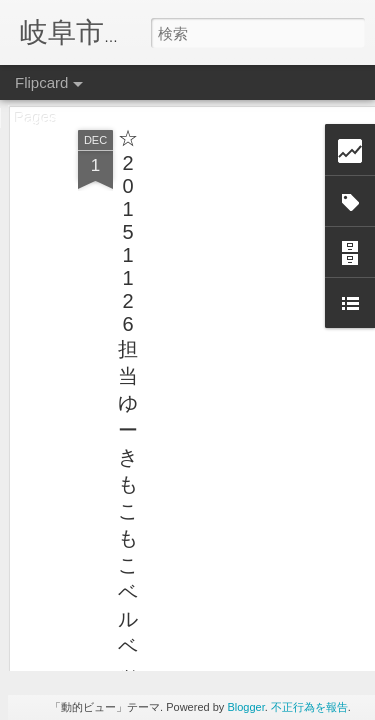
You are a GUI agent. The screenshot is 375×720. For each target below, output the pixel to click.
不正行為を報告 (309, 707)
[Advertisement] (203, 213)
